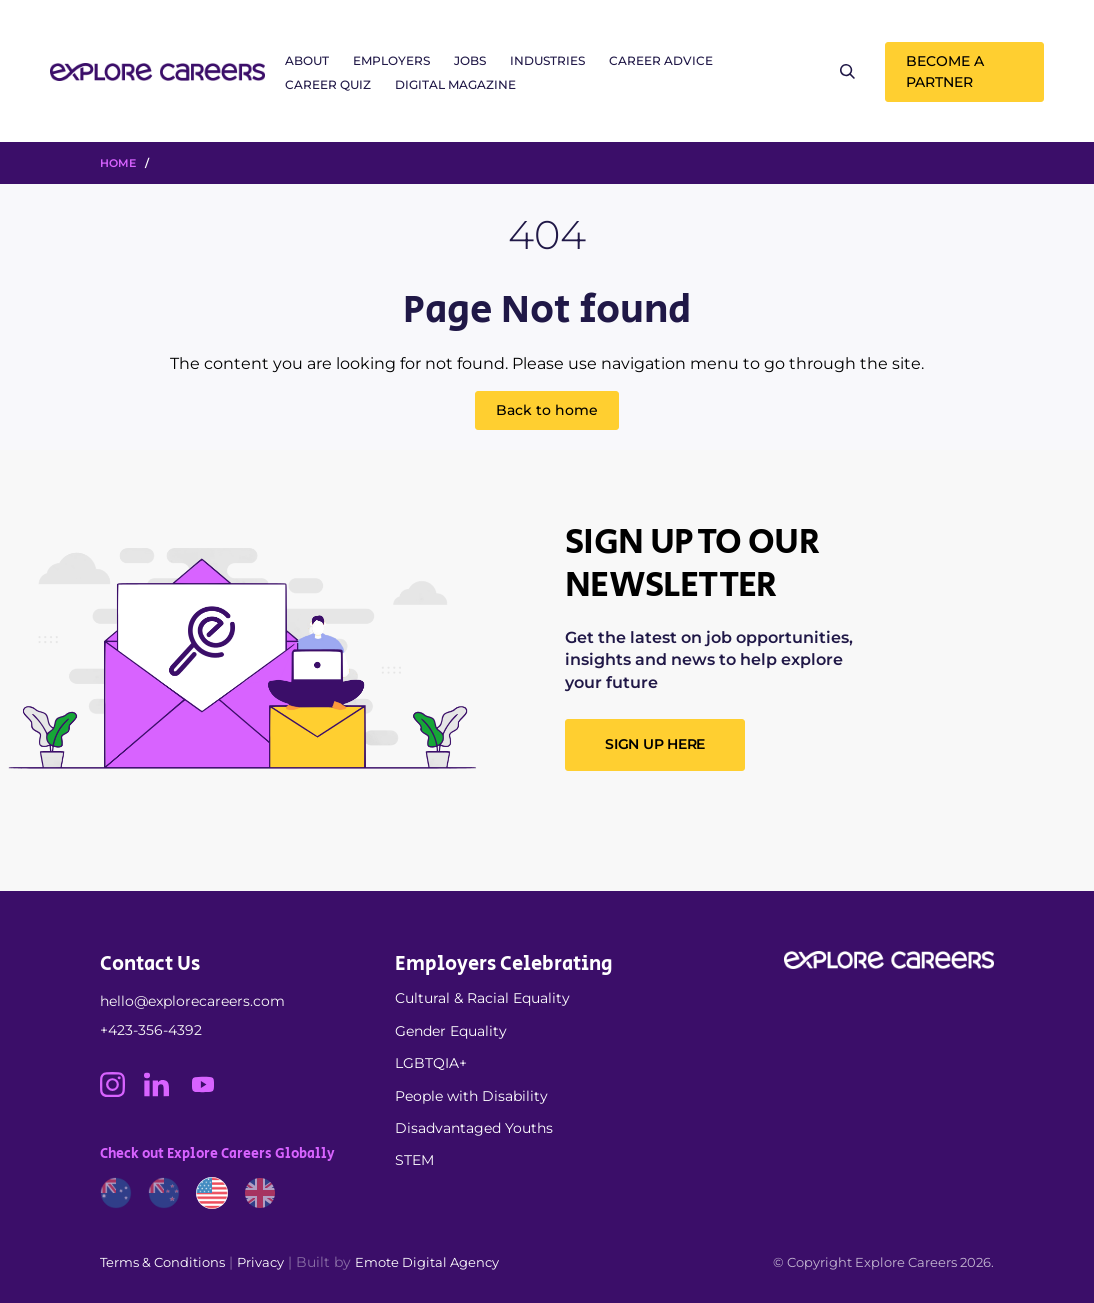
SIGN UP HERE (655, 744)
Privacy (260, 1262)
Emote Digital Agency (427, 1262)
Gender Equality (451, 1031)
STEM (414, 1160)
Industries (547, 60)
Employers (391, 60)
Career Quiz (328, 84)
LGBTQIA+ (431, 1063)
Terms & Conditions (162, 1262)
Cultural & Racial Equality (482, 998)
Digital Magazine (455, 84)
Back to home (547, 410)
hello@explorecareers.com (192, 1001)
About (307, 60)
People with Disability (471, 1096)
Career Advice (661, 60)
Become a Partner (945, 71)
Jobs (470, 60)
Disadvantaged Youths (474, 1128)
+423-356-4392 (151, 1030)
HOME (118, 163)
